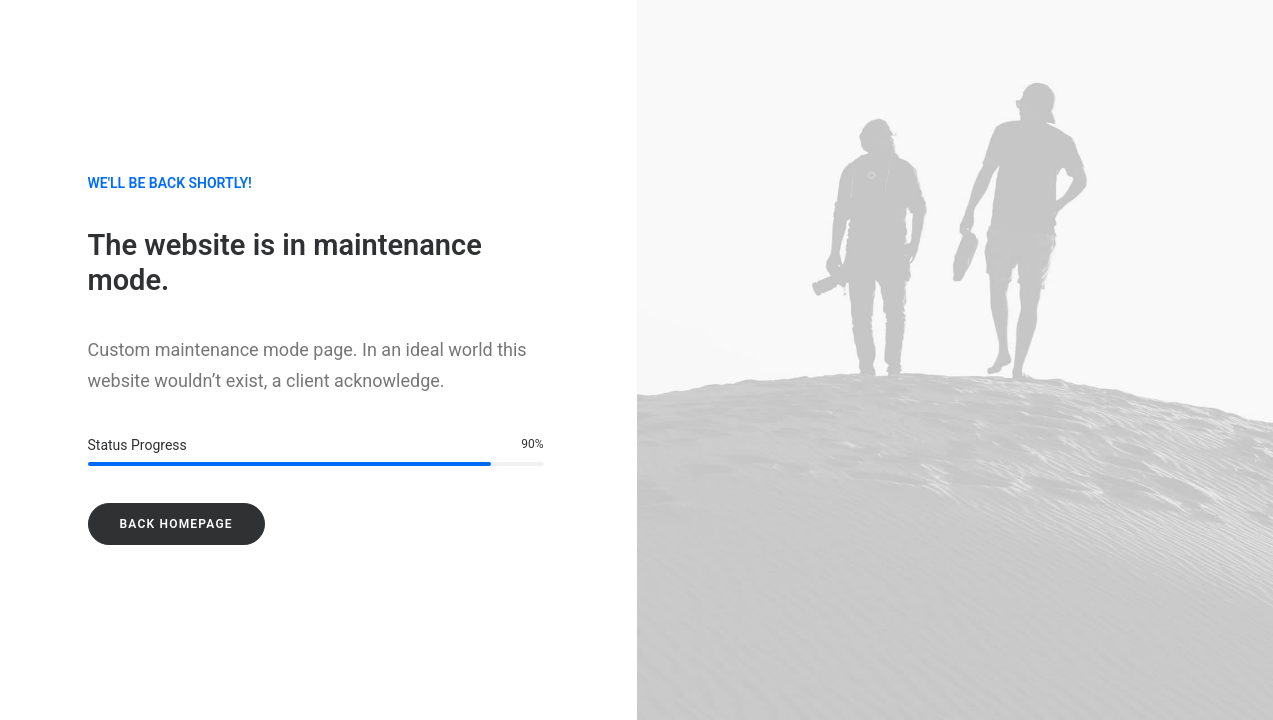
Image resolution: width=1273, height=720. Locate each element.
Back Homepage (176, 524)
